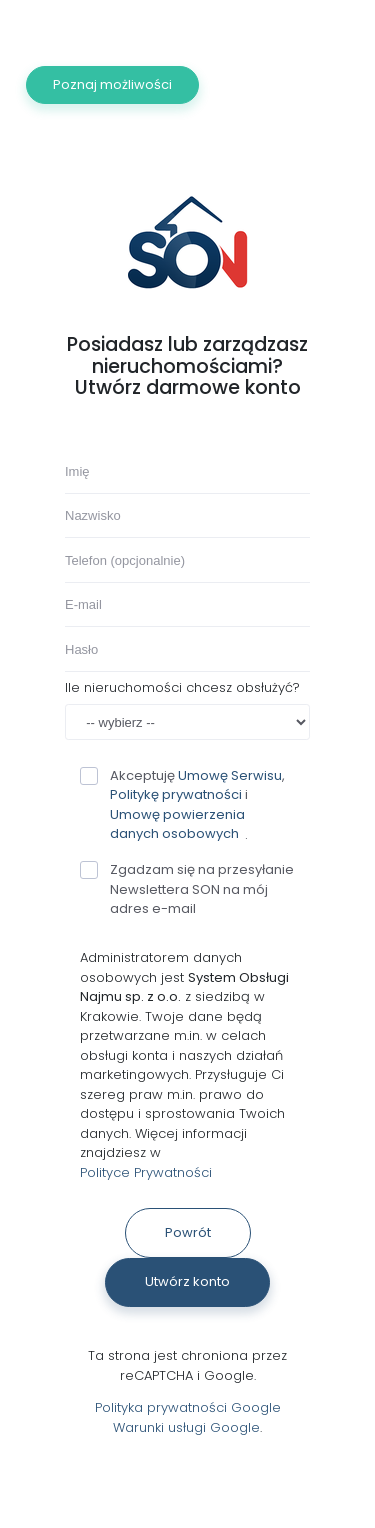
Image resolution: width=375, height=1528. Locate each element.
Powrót (188, 1232)
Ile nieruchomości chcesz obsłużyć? (182, 687)
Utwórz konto (187, 1281)
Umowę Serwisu (230, 775)
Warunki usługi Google (186, 1427)
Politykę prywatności (176, 794)
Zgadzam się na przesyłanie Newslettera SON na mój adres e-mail (187, 889)
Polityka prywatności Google (188, 1407)
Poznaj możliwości (112, 84)
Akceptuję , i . (182, 805)
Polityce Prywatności (146, 1172)
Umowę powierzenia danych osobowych (177, 824)
